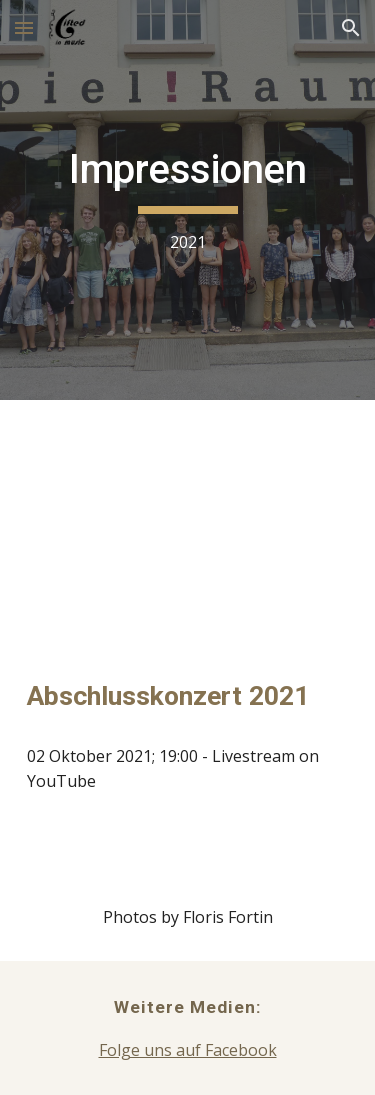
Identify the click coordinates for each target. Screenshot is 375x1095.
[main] (188, 199)
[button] (24, 27)
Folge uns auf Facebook (188, 1050)
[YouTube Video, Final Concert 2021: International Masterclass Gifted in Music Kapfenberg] (188, 519)
